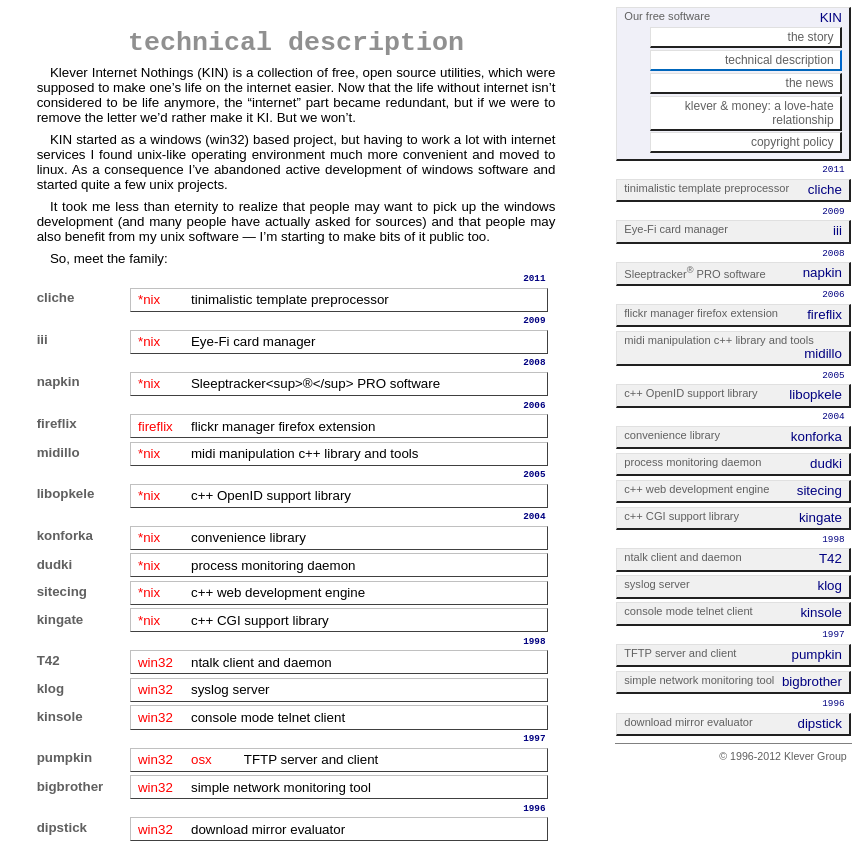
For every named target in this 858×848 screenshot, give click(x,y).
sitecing (62, 591)
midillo (58, 452)
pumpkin (65, 757)
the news (810, 83)
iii (42, 339)
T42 (48, 660)
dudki (55, 564)
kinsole (60, 716)
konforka (65, 535)
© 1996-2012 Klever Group (783, 756)
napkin (58, 381)
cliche (56, 297)
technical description (779, 60)
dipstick (62, 827)
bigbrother (70, 786)
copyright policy (792, 142)
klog (50, 688)
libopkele (66, 493)
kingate (60, 619)
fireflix (57, 423)
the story (811, 37)
